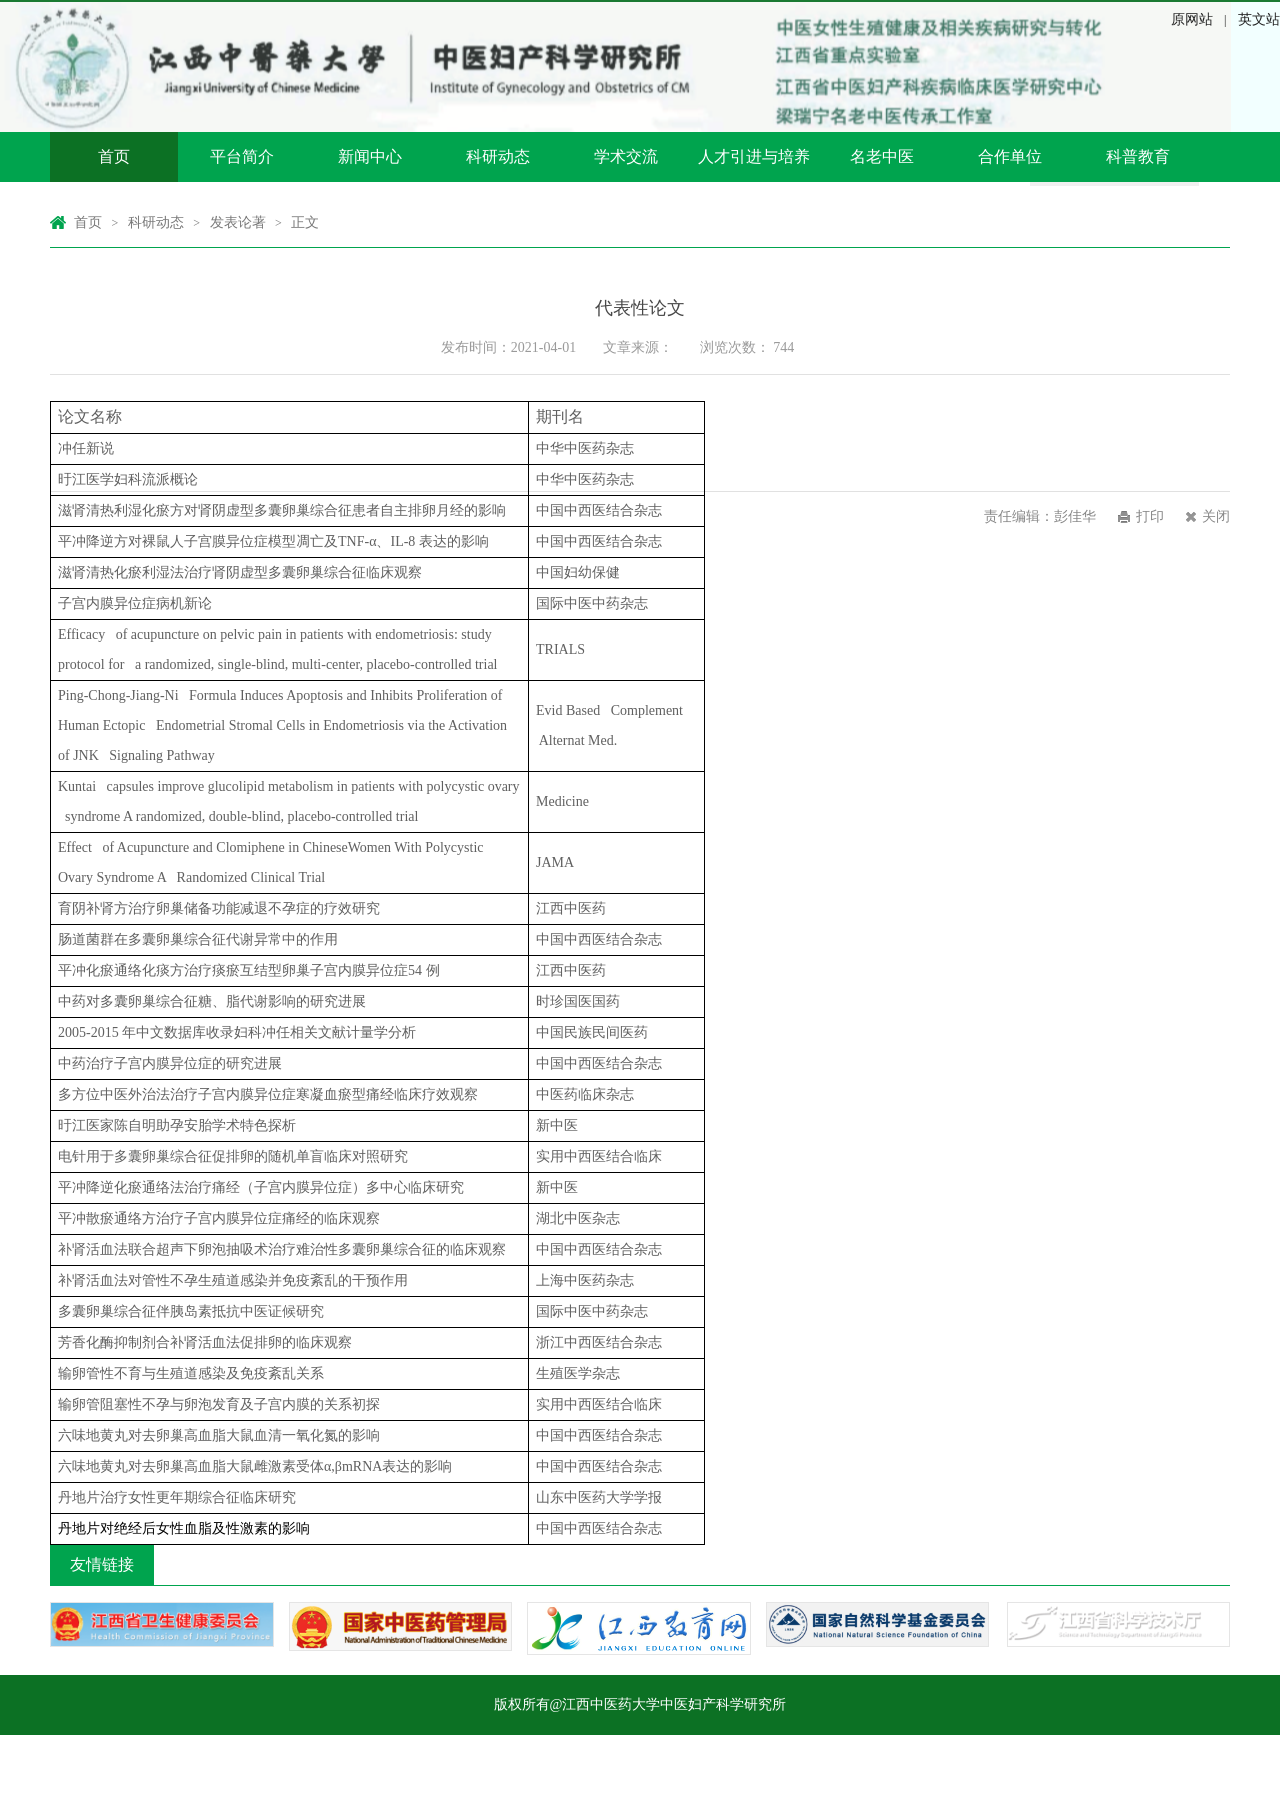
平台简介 (242, 156)
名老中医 (882, 156)
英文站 (1259, 19)
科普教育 (1138, 156)
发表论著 (238, 222)
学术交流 (626, 156)
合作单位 (1010, 156)
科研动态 (498, 156)
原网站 (1192, 19)
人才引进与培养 (754, 156)
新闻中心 (370, 156)
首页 (114, 156)
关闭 (1216, 516)
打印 (1150, 516)
